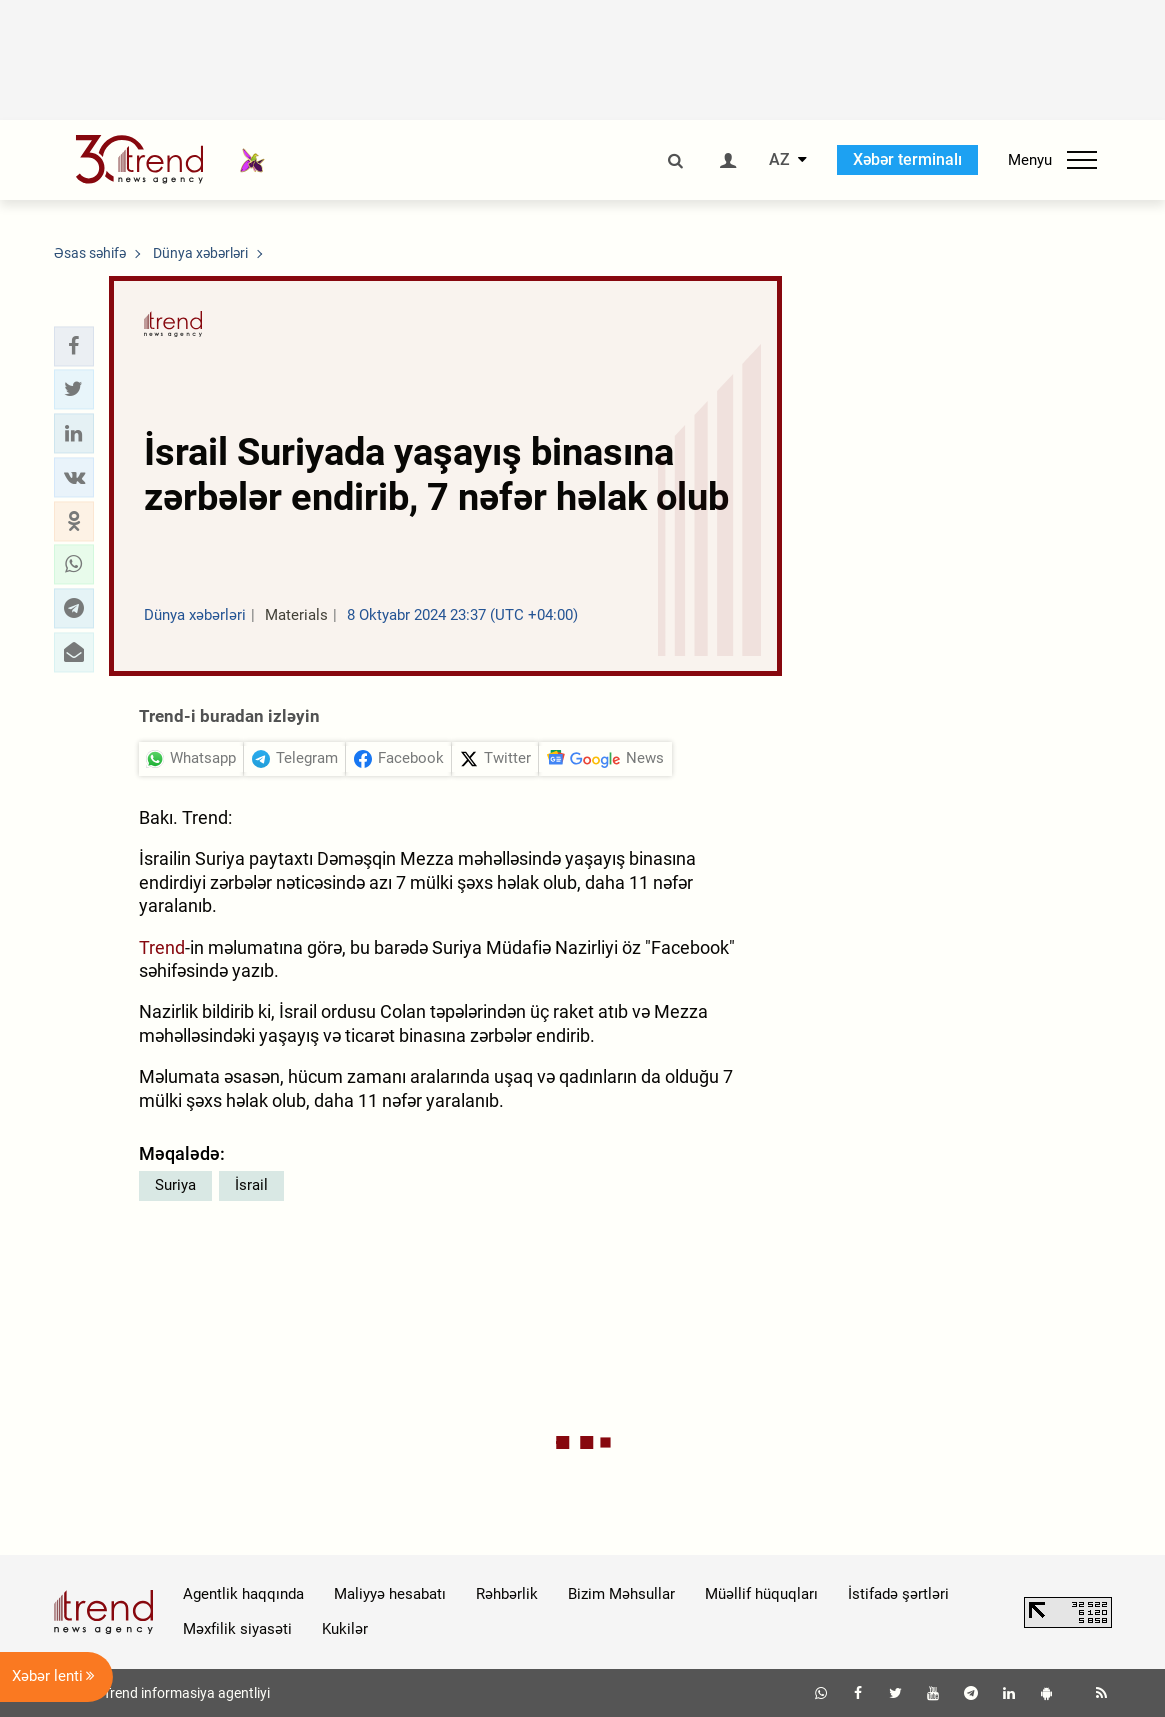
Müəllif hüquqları (761, 1594)
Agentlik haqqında (243, 1594)
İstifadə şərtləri (898, 1594)
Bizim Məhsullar (621, 1594)
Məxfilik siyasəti (237, 1629)
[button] (74, 346)
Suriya (175, 1185)
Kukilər (345, 1629)
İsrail (251, 1185)
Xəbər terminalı (907, 159)
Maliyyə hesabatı (390, 1594)
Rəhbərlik (507, 1594)
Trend (162, 947)
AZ (779, 160)
